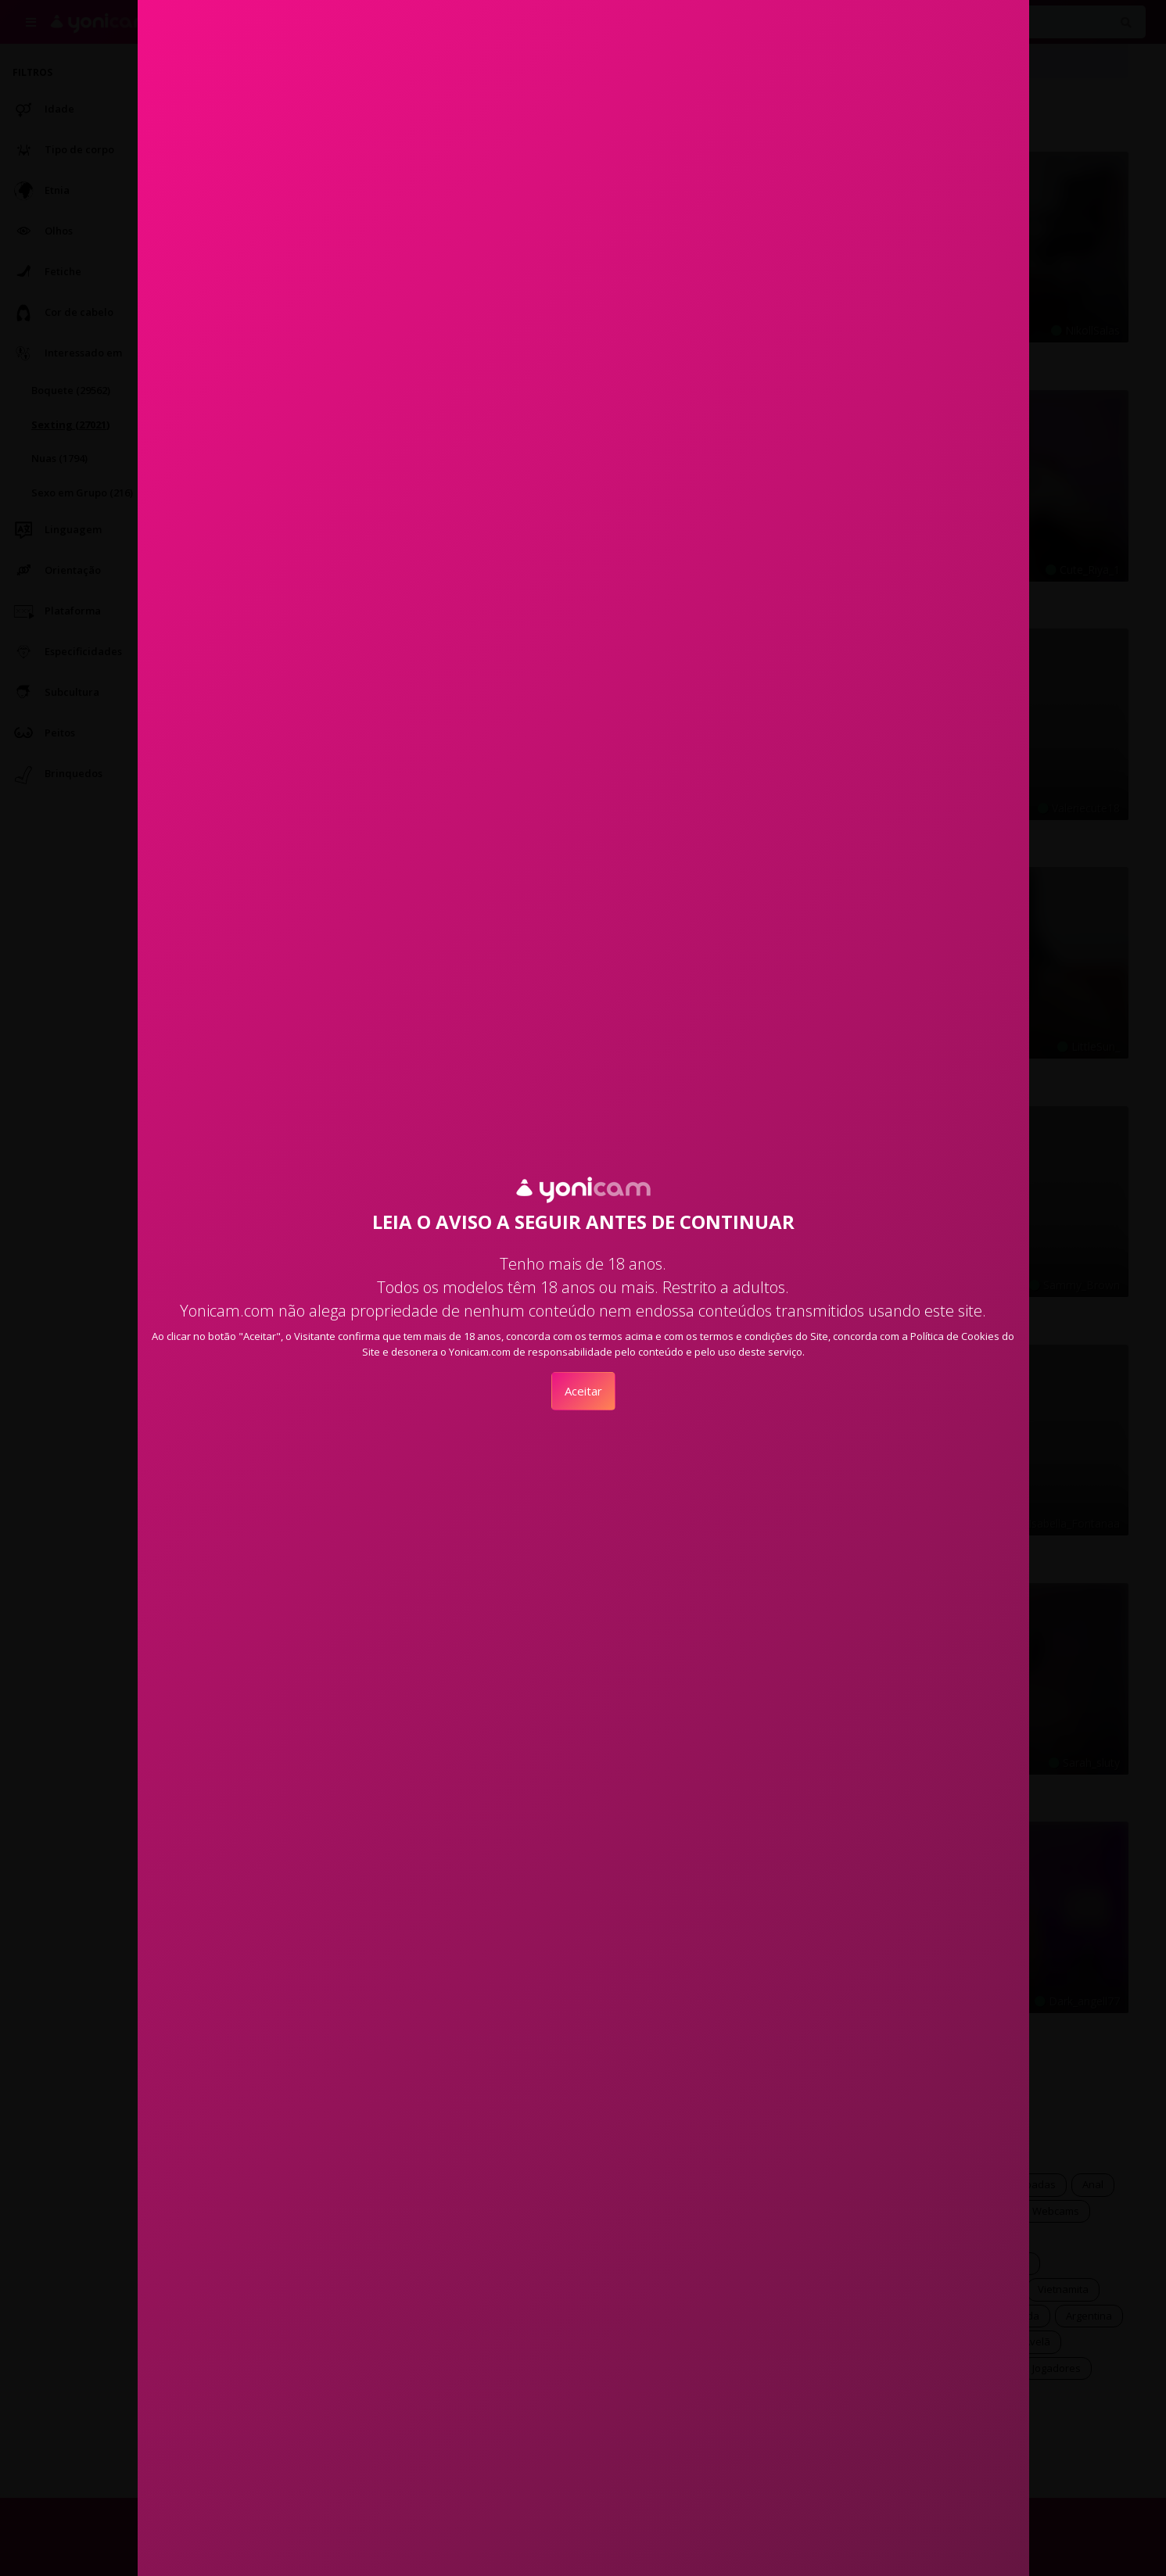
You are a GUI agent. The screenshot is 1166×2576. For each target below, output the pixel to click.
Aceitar (583, 1391)
